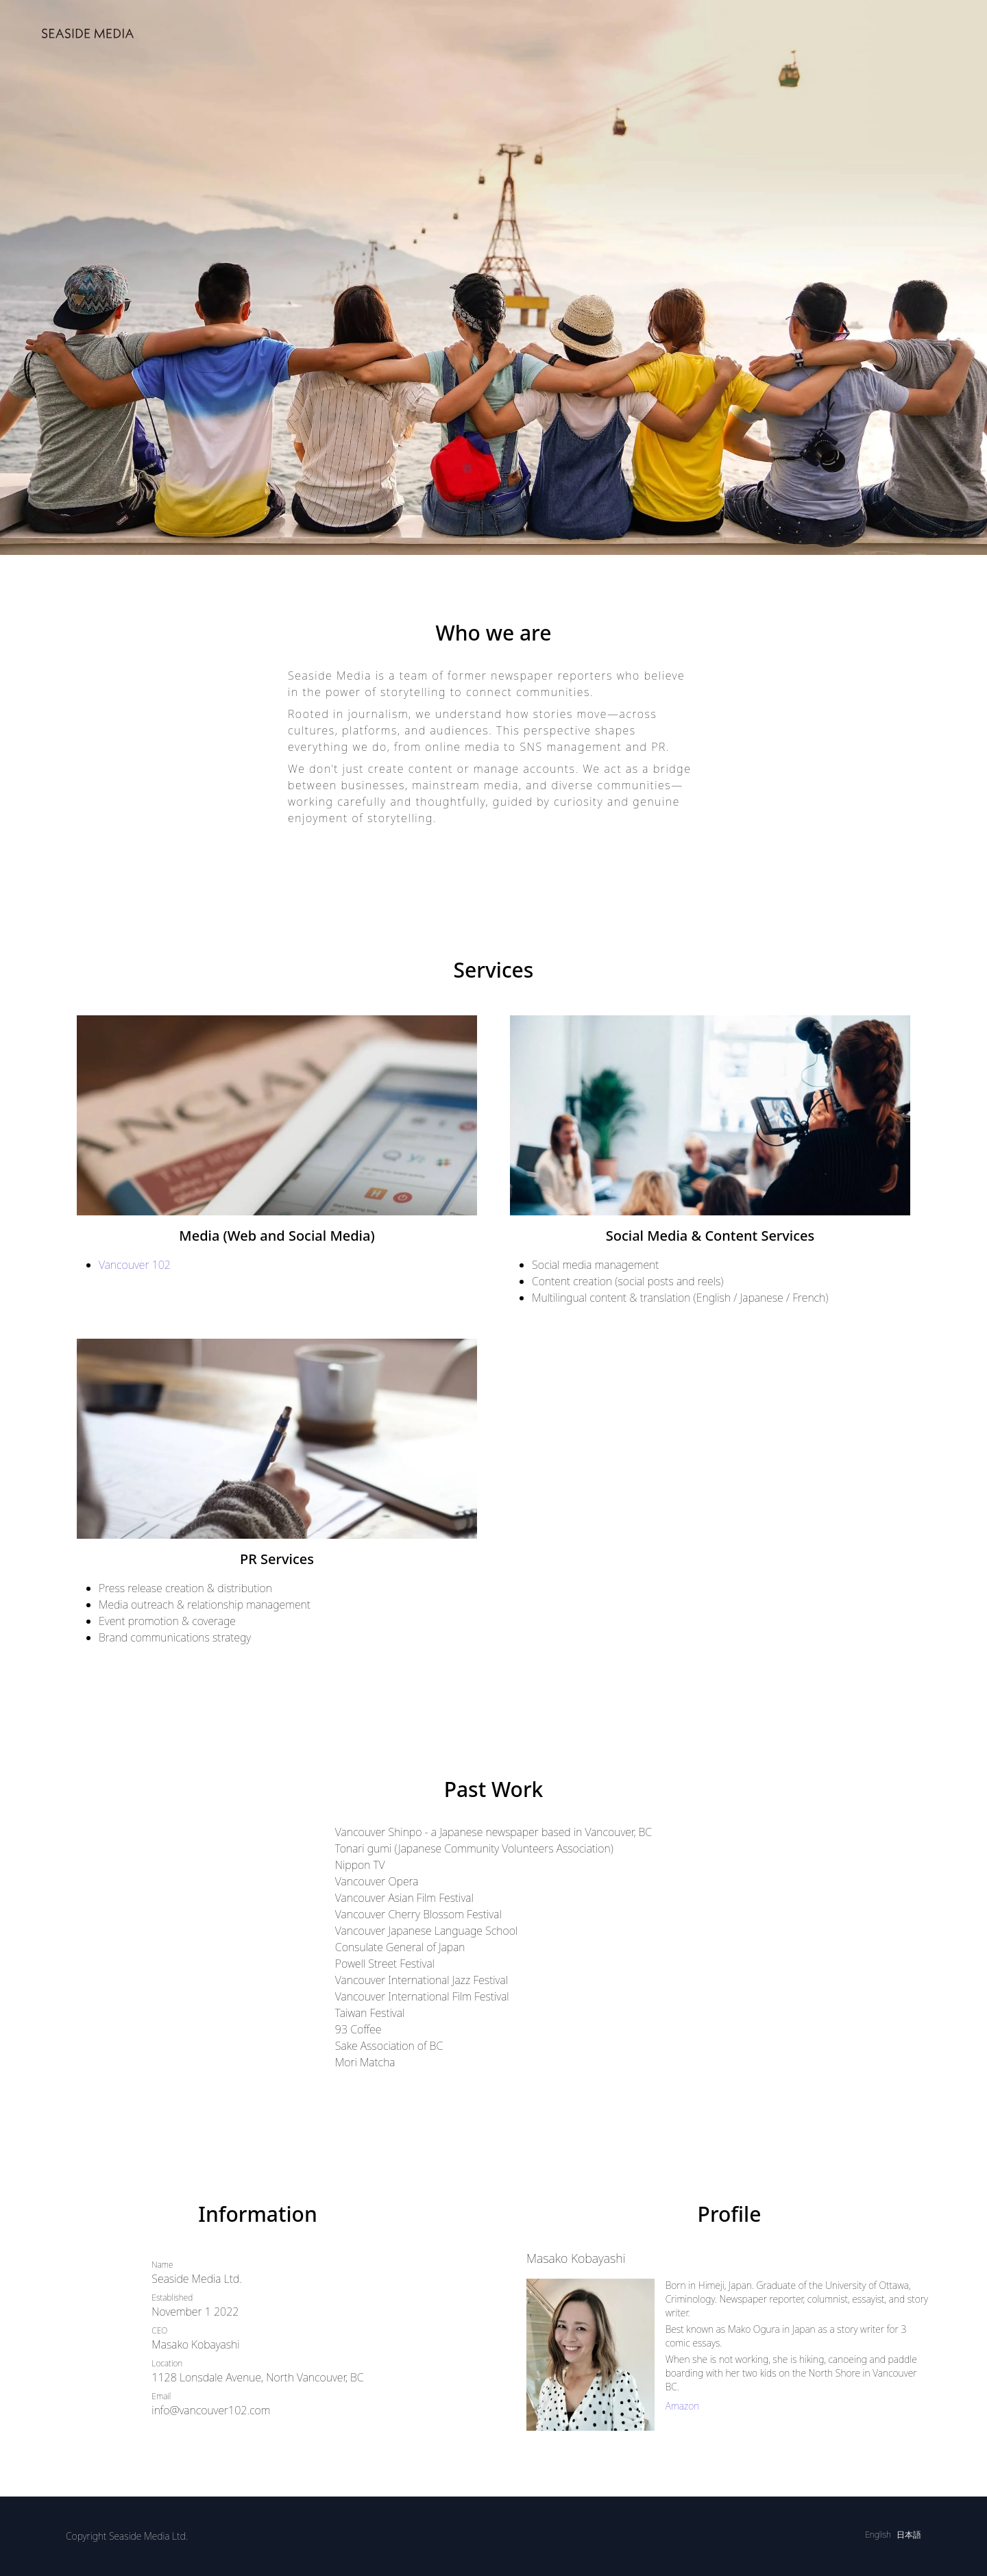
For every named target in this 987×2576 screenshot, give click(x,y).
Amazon (683, 2405)
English (878, 2534)
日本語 (909, 2534)
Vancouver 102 (135, 1264)
